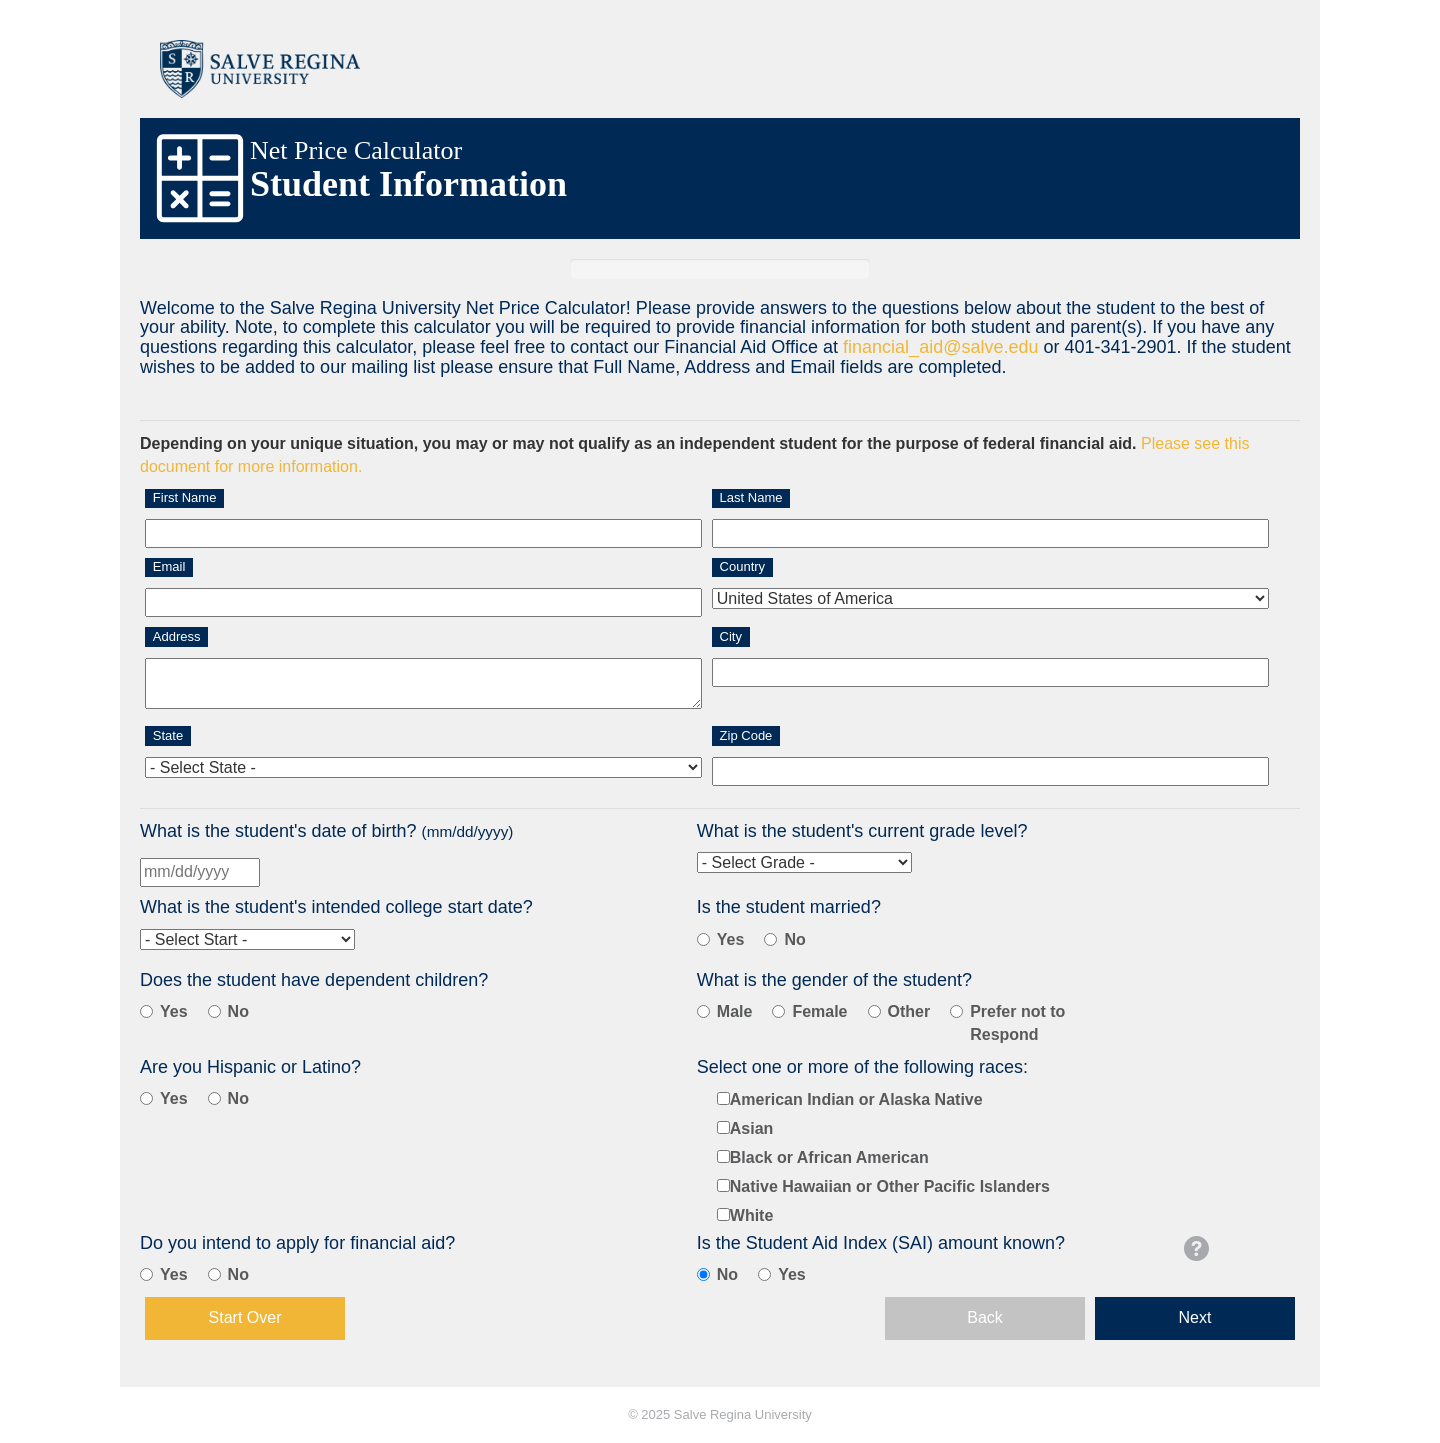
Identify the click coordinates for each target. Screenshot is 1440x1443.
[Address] (423, 684)
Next (1195, 1317)
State (168, 735)
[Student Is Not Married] (770, 939)
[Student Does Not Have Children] (214, 1011)
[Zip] (990, 771)
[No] (214, 1274)
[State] (423, 767)
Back (985, 1317)
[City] (990, 672)
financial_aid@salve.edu (940, 347)
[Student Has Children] (146, 1011)
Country (743, 566)
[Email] (423, 602)
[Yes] (146, 1274)
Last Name (751, 497)
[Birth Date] (200, 872)
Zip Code (746, 735)
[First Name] (423, 533)
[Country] (990, 598)
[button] (1196, 1248)
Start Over (245, 1317)
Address (177, 636)
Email (169, 566)
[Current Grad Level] (804, 862)
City (731, 636)
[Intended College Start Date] (247, 939)
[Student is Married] (703, 939)
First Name (185, 497)
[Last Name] (990, 533)
